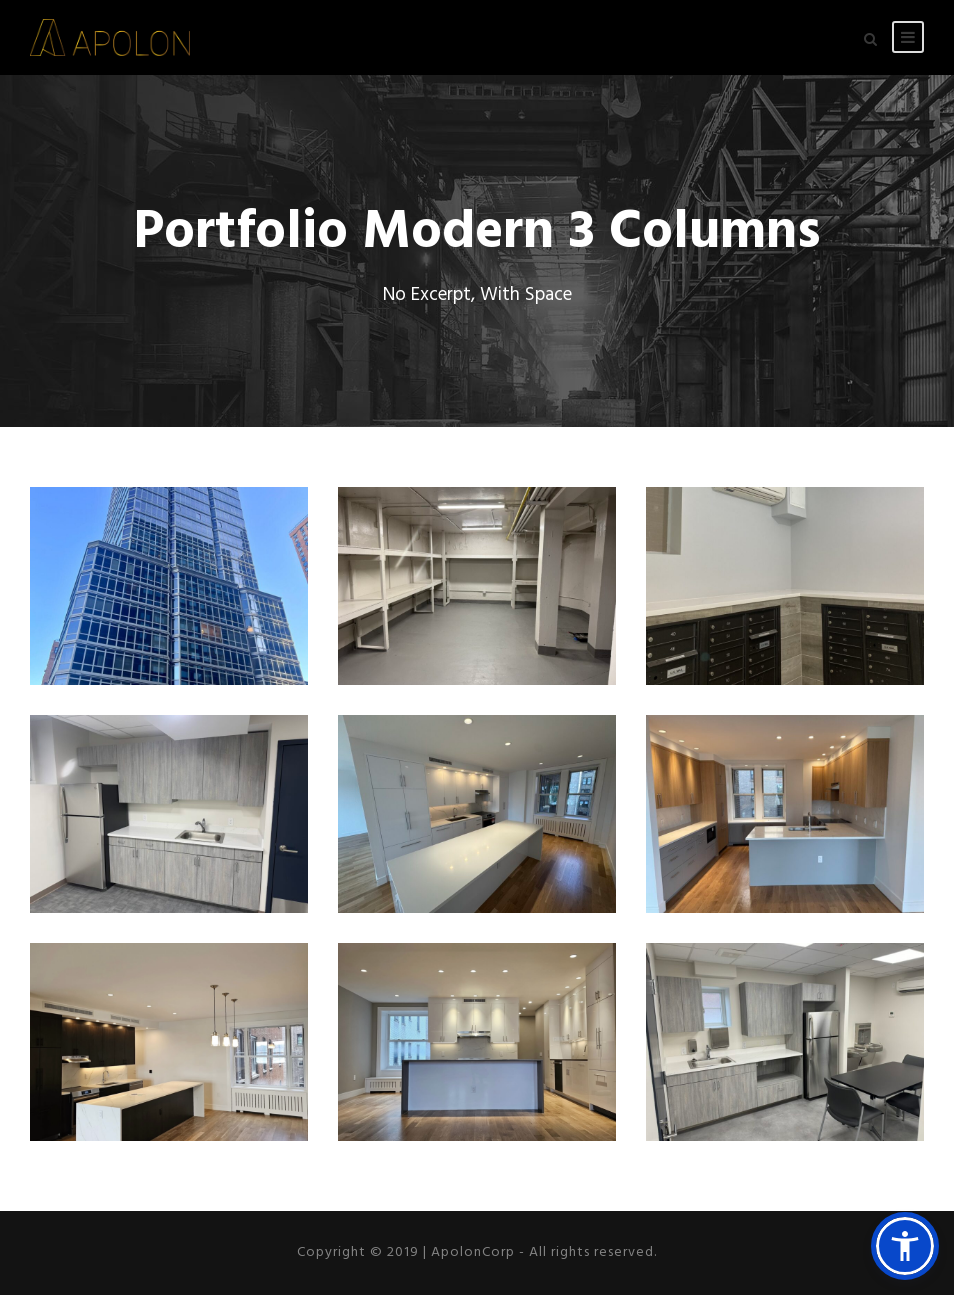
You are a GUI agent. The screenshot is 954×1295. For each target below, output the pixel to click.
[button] (905, 1246)
